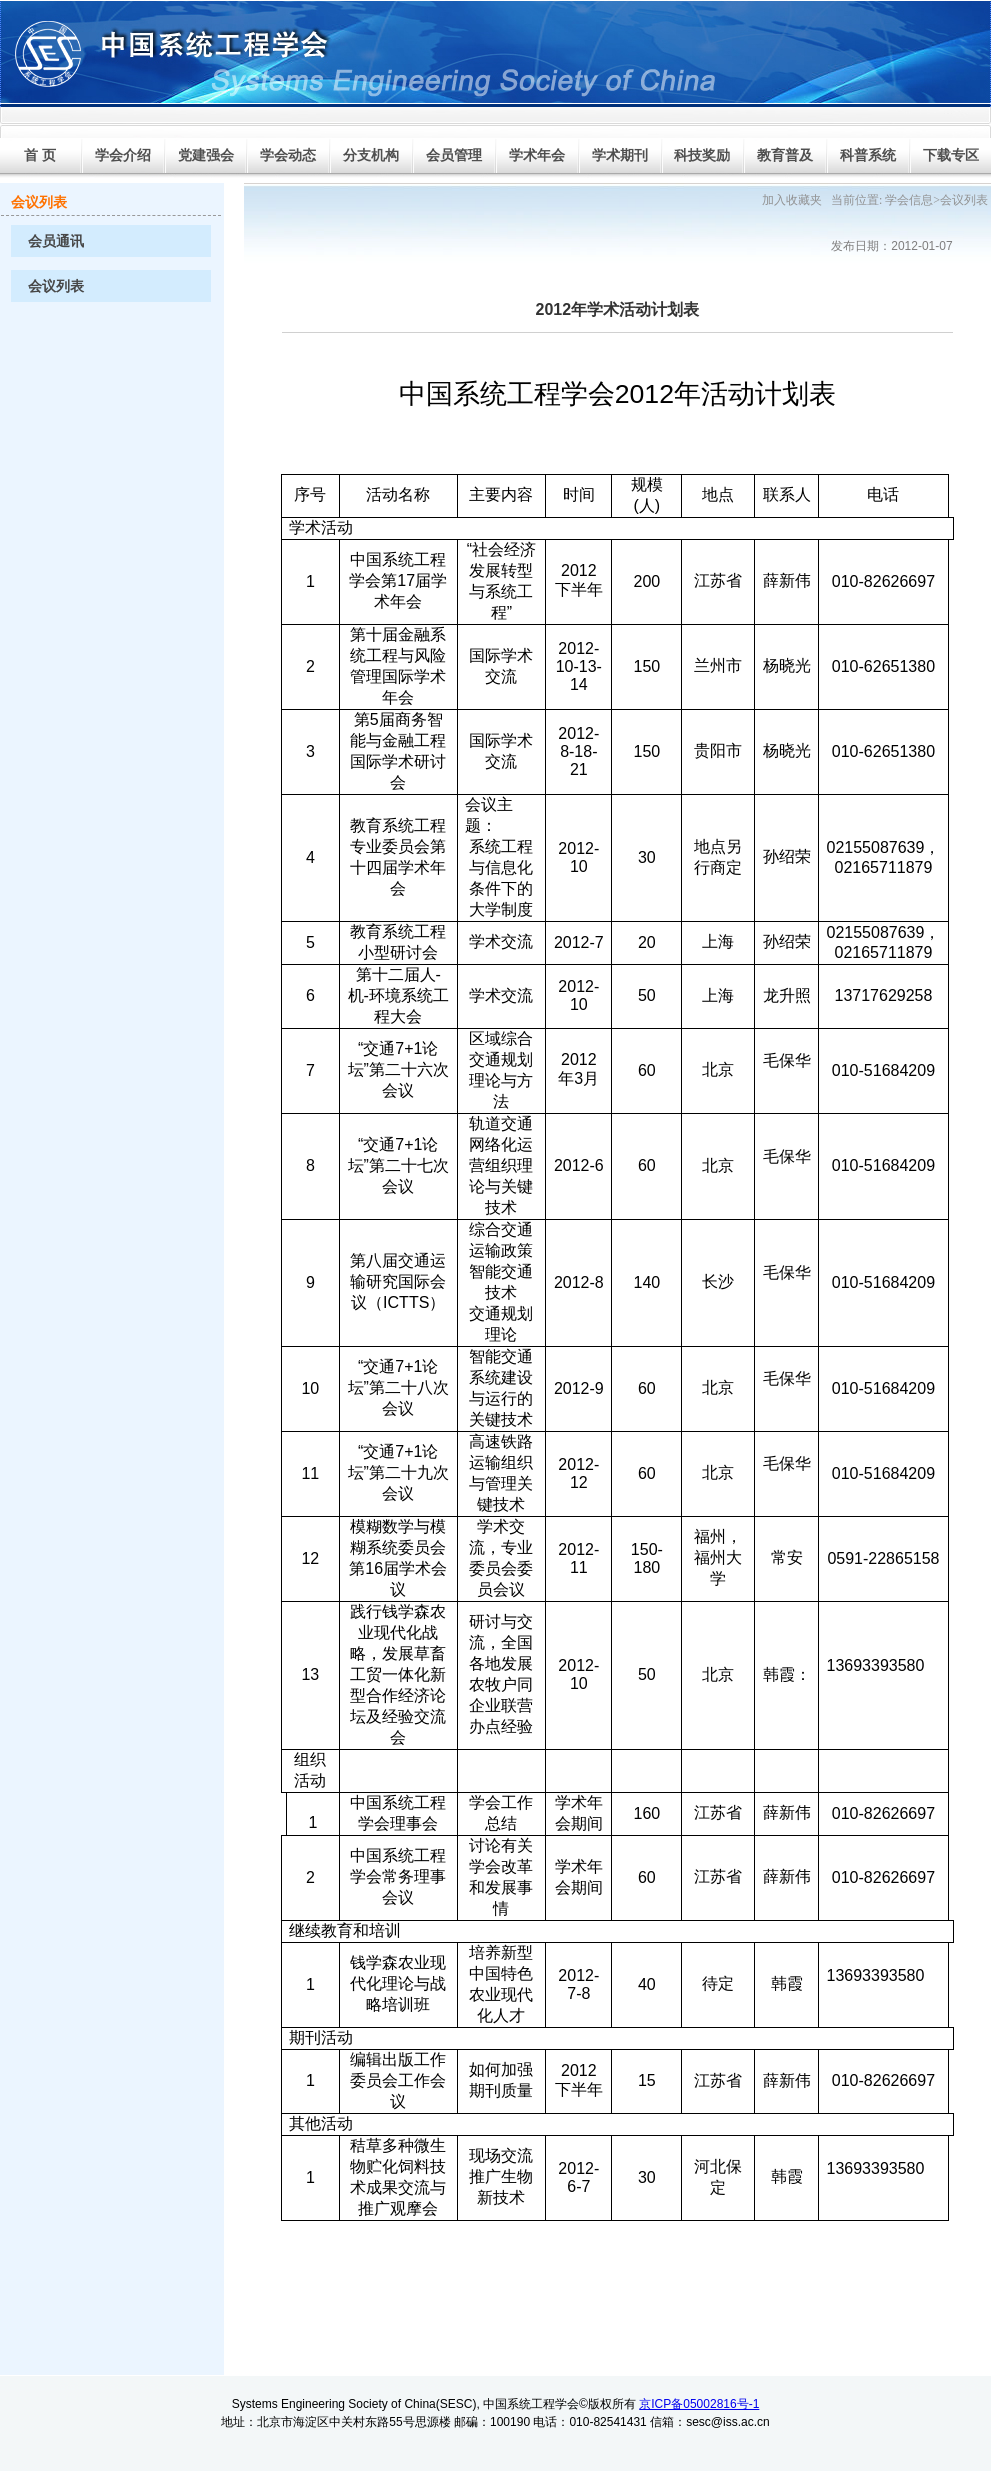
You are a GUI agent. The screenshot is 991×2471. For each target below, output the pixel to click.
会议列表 (56, 286)
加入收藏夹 (792, 200)
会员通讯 (56, 241)
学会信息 (909, 200)
